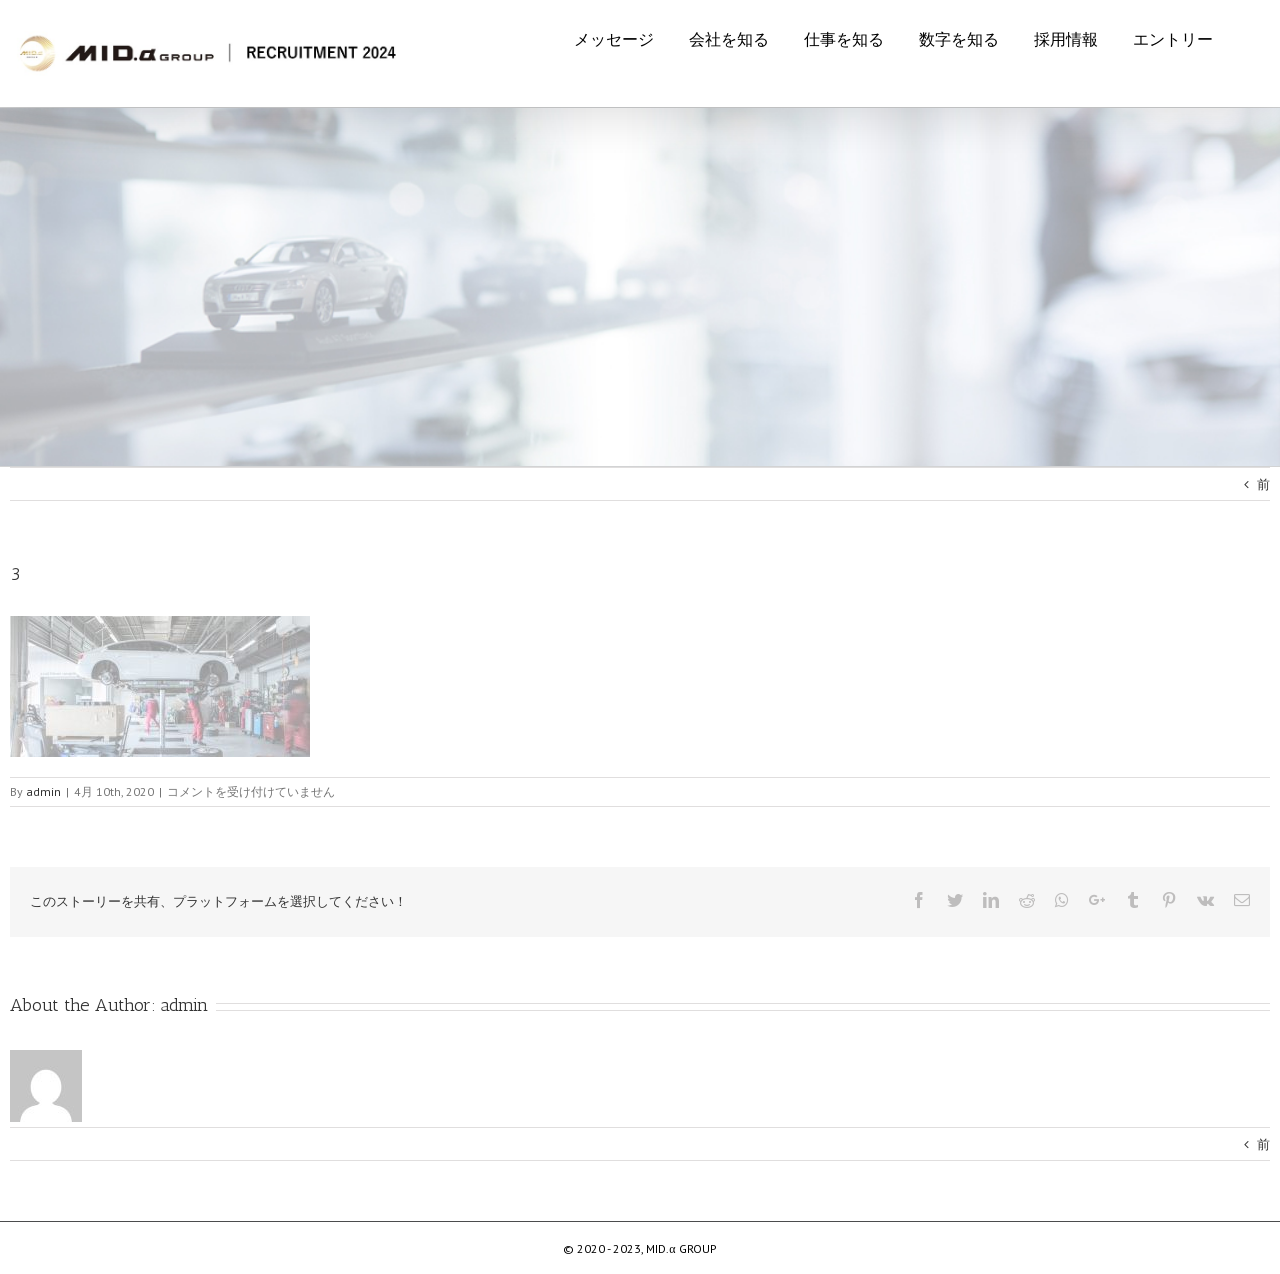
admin (184, 1005)
